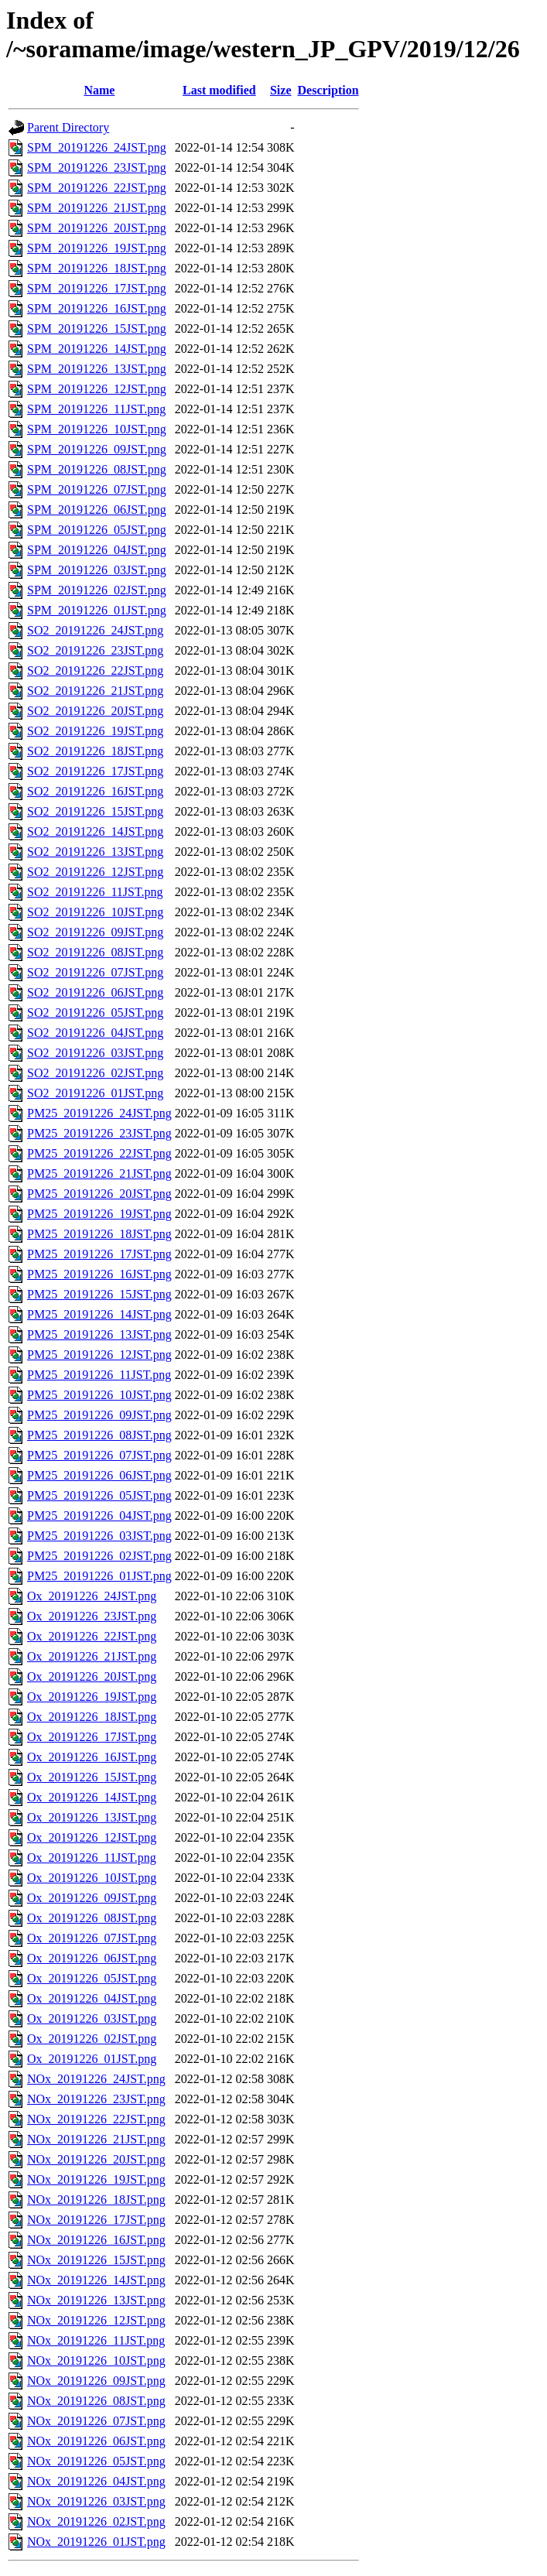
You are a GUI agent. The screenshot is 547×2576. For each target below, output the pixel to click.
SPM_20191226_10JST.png (96, 429)
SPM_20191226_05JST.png (96, 529)
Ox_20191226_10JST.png (91, 1877)
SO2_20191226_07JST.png (95, 972)
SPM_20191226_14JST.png (96, 348)
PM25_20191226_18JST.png (99, 1233)
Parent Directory (68, 127)
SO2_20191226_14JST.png (95, 831)
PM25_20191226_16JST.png (99, 1274)
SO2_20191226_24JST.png (95, 630)
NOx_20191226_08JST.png (96, 2400)
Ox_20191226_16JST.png (91, 1757)
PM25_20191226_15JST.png (99, 1294)
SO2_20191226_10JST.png (95, 912)
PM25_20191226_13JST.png (99, 1334)
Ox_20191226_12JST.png (91, 1837)
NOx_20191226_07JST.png (96, 2420)
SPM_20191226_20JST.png (96, 227)
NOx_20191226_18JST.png (96, 2199)
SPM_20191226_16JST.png (96, 308)
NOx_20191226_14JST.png (96, 2280)
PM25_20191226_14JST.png (99, 1314)
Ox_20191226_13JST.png (91, 1817)
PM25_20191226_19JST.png (99, 1213)
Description (328, 90)
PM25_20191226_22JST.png (99, 1153)
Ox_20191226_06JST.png (91, 1958)
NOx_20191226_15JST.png (96, 2259)
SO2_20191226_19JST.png (95, 730)
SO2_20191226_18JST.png (95, 751)
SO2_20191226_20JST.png (95, 710)
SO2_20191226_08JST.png (95, 952)
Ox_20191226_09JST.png (91, 1897)
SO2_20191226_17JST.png (95, 771)
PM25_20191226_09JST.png (99, 1414)
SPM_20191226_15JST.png (96, 328)
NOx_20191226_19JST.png (96, 2179)
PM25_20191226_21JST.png (99, 1173)
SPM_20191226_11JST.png (96, 409)
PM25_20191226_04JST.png (99, 1515)
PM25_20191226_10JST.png (99, 1394)
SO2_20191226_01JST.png (95, 1093)
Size (281, 90)
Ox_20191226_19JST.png (91, 1696)
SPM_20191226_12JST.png (96, 388)
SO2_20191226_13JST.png (95, 851)
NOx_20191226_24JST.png (96, 2078)
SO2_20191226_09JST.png (95, 932)
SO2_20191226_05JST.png (95, 1012)
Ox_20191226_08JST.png (91, 1917)
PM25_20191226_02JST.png (99, 1555)
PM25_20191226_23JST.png (99, 1133)
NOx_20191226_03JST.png (96, 2501)
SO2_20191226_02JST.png (95, 1072)
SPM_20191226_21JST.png (96, 207)
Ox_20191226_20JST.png (91, 1676)
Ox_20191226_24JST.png (91, 1596)
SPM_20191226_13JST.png (96, 368)
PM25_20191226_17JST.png (99, 1254)
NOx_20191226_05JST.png (96, 2461)
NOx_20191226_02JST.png (96, 2521)
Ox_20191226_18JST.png (91, 1716)
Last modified (219, 90)
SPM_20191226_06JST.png (96, 509)
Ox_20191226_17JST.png (91, 1736)
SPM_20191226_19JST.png (96, 248)
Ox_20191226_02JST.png (91, 2038)
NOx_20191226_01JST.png (96, 2541)
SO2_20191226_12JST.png (95, 871)
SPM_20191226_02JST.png (96, 590)
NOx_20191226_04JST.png (96, 2481)
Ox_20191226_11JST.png (91, 1857)
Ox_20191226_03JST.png (91, 2018)
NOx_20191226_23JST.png (96, 2099)
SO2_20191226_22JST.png (95, 670)
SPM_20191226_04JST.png (96, 549)
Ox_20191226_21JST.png (91, 1656)
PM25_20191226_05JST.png (99, 1495)
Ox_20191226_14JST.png (91, 1797)
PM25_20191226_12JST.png (99, 1354)
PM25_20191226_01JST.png (99, 1575)
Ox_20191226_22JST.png (91, 1636)
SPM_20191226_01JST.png (96, 610)
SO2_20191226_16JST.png (95, 791)
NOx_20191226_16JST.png (96, 2239)
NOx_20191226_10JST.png (96, 2360)
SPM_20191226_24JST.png (96, 147)
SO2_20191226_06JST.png (95, 992)
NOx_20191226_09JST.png (96, 2380)
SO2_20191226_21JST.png (95, 690)
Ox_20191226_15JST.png (91, 1777)
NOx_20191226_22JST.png (96, 2119)
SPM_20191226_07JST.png (96, 489)
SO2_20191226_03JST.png (95, 1052)
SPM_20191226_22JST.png (96, 187)
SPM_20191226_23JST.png (96, 167)
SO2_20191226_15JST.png (95, 811)
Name (99, 90)
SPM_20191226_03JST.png (96, 569)
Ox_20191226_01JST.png (91, 2058)
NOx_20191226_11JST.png (96, 2340)
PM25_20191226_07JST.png (99, 1455)
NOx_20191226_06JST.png (96, 2441)
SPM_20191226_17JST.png (96, 288)
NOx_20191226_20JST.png (96, 2159)
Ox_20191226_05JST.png (91, 1978)
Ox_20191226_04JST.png (91, 1998)
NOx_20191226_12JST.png (96, 2320)
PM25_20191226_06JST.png (99, 1475)
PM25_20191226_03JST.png (99, 1535)
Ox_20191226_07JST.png (91, 1938)
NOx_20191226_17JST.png (96, 2219)
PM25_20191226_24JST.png (99, 1113)
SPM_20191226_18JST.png (96, 268)
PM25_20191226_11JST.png (99, 1374)
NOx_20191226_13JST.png (96, 2300)
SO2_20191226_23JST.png (95, 650)
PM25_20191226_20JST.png (99, 1193)
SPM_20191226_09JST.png (96, 449)
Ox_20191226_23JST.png (91, 1616)
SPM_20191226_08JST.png (96, 469)
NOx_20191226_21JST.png (96, 2139)
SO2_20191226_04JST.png (95, 1032)
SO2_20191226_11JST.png (95, 891)
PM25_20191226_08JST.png (99, 1435)
